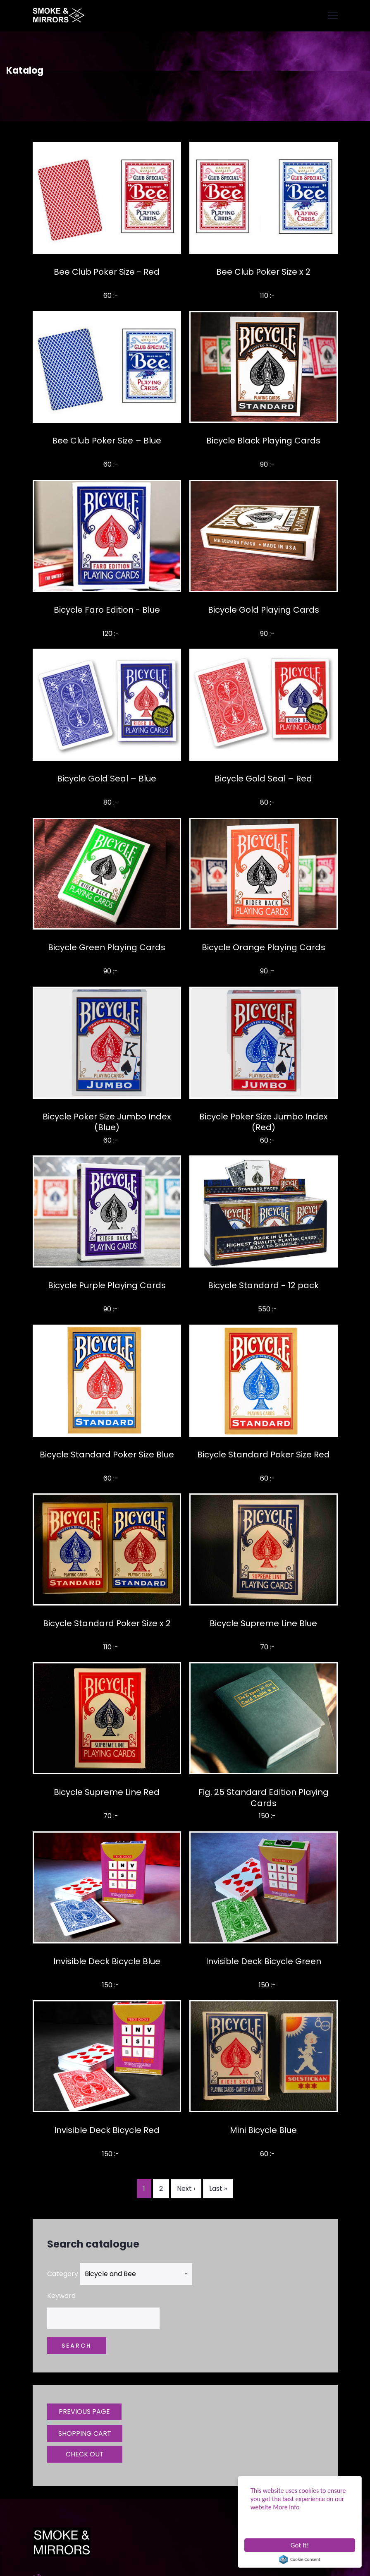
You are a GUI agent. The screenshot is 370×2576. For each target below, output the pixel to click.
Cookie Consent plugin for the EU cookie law (299, 2559)
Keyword (61, 2295)
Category (62, 2274)
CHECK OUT (85, 2454)
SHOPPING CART (84, 2433)
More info (286, 2507)
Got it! (300, 2545)
